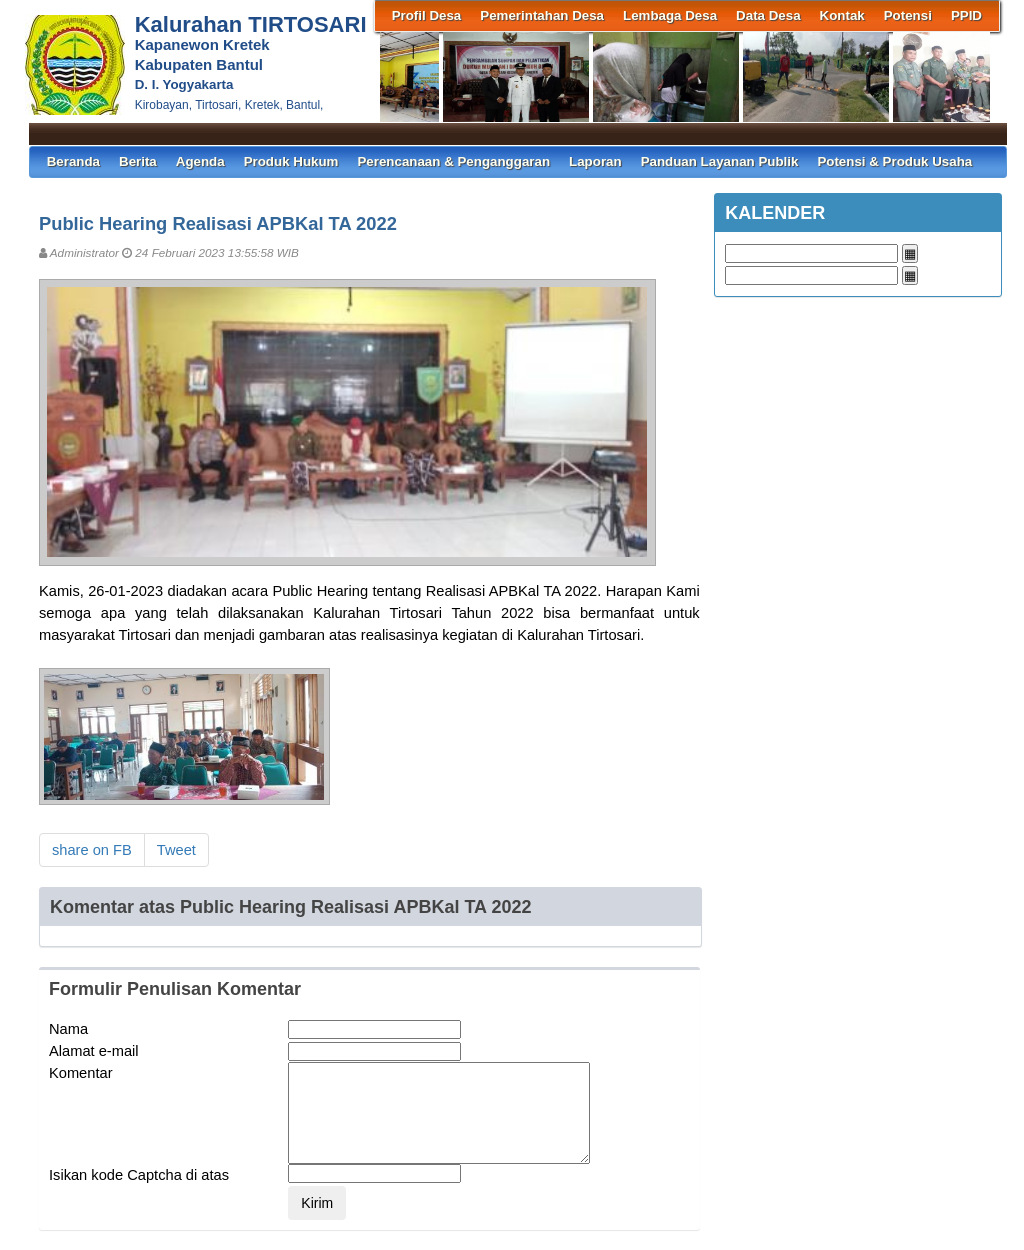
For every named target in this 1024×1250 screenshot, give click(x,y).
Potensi (908, 15)
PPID (966, 15)
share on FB (92, 850)
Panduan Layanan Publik (720, 161)
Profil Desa (427, 15)
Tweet (176, 850)
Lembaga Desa (670, 15)
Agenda (200, 161)
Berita (138, 161)
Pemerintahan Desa (542, 15)
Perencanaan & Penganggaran (453, 161)
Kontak (842, 15)
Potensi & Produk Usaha (894, 161)
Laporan (595, 161)
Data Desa (768, 15)
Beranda (73, 161)
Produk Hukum (291, 161)
